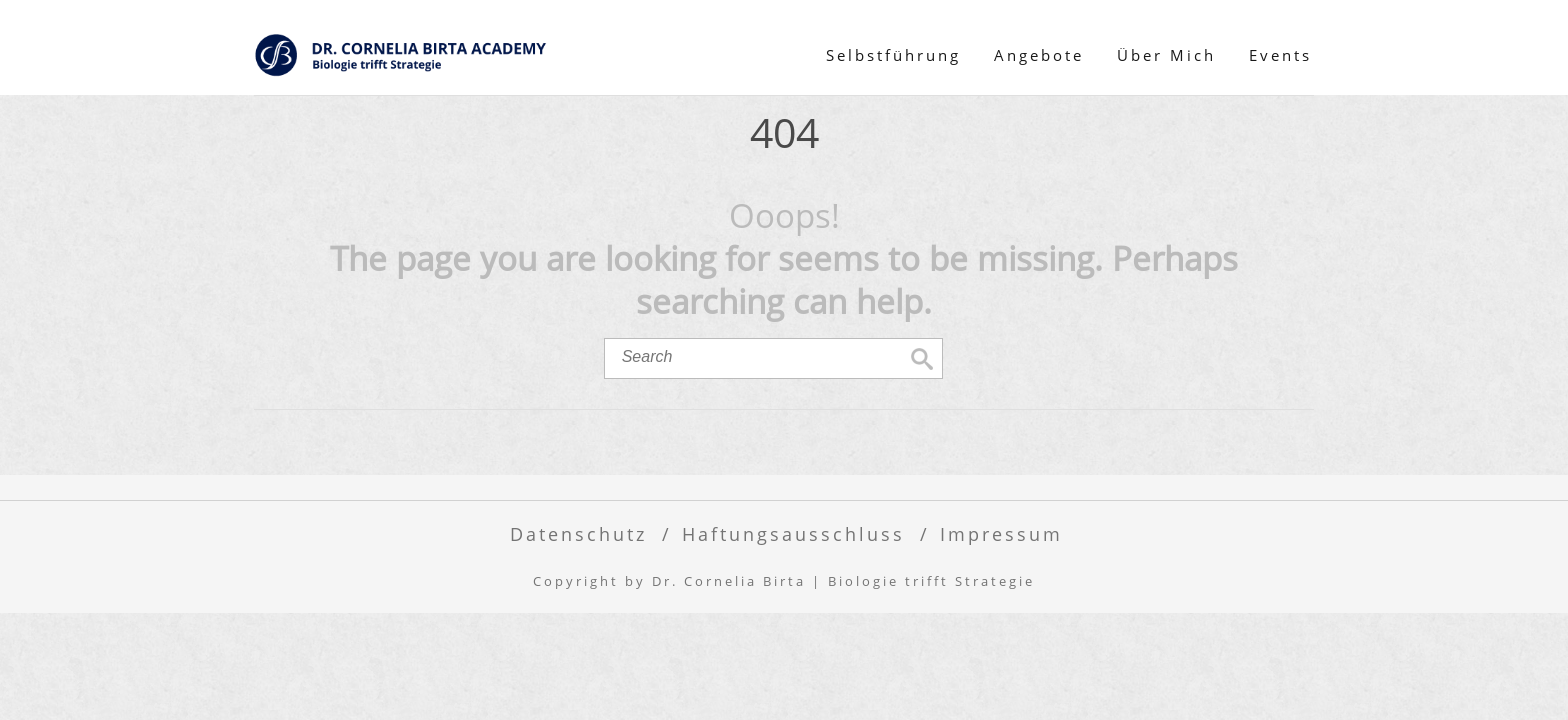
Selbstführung (893, 55)
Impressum (1001, 533)
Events (1280, 55)
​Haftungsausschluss (793, 533)
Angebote (1039, 55)
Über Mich (1166, 55)
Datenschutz (578, 533)
